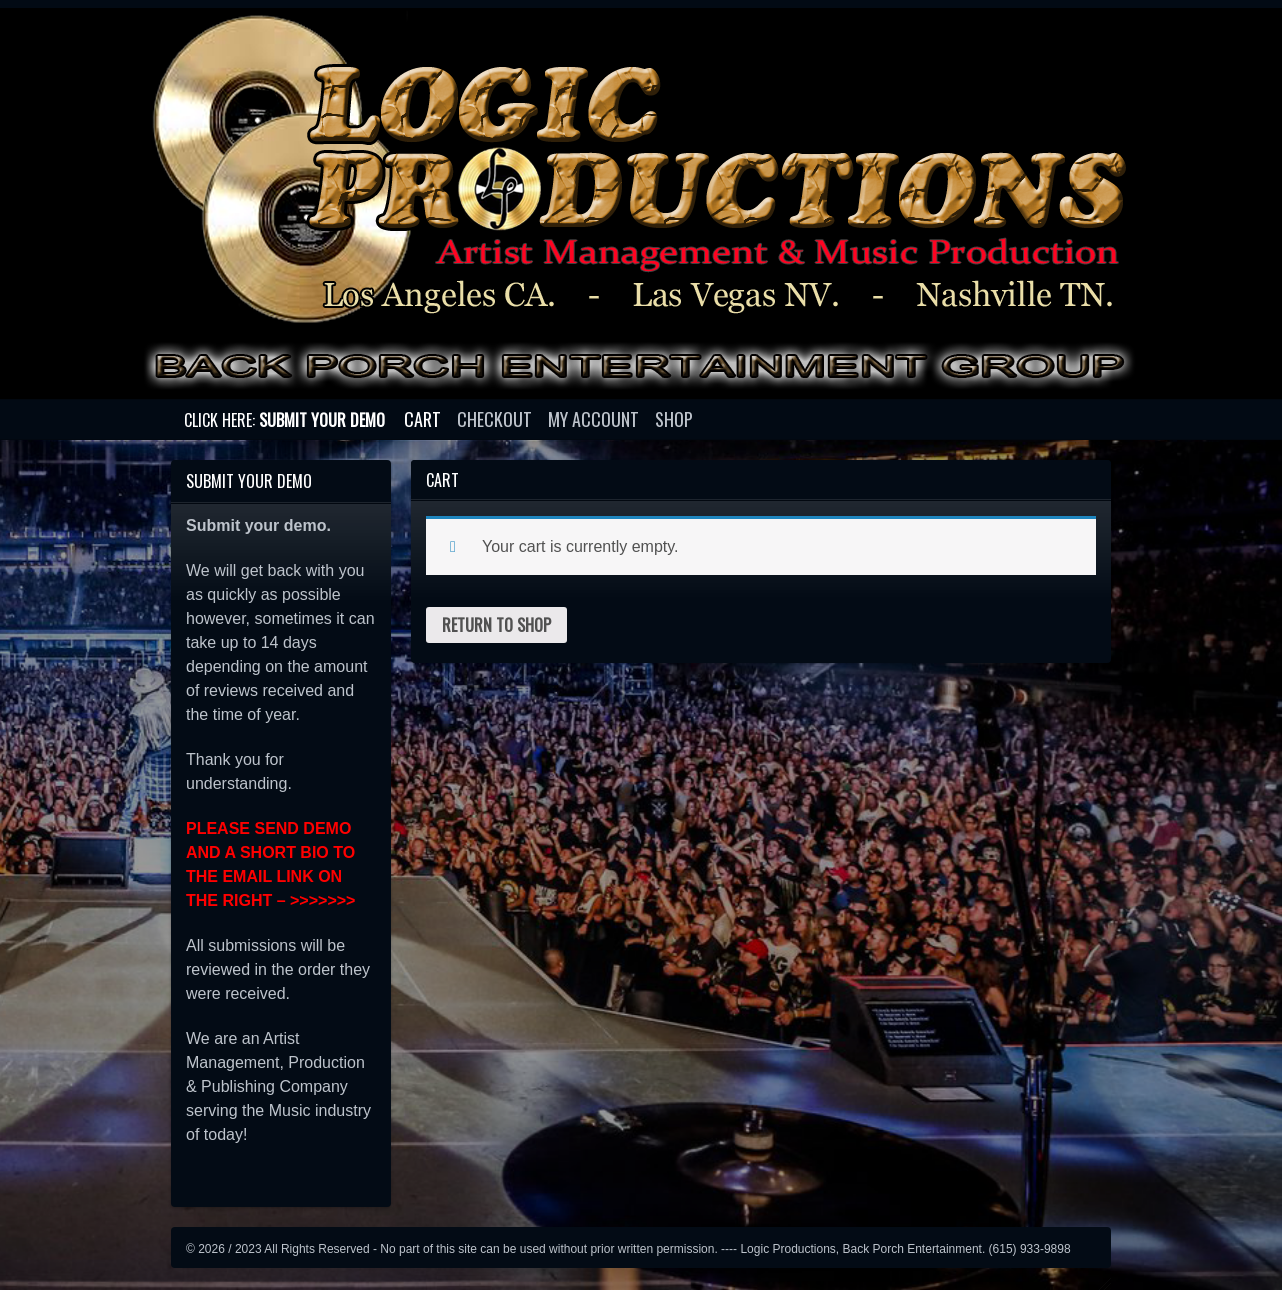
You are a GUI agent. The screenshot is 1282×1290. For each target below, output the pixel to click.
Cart (422, 419)
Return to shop (496, 625)
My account (593, 419)
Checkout (494, 419)
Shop (674, 419)
